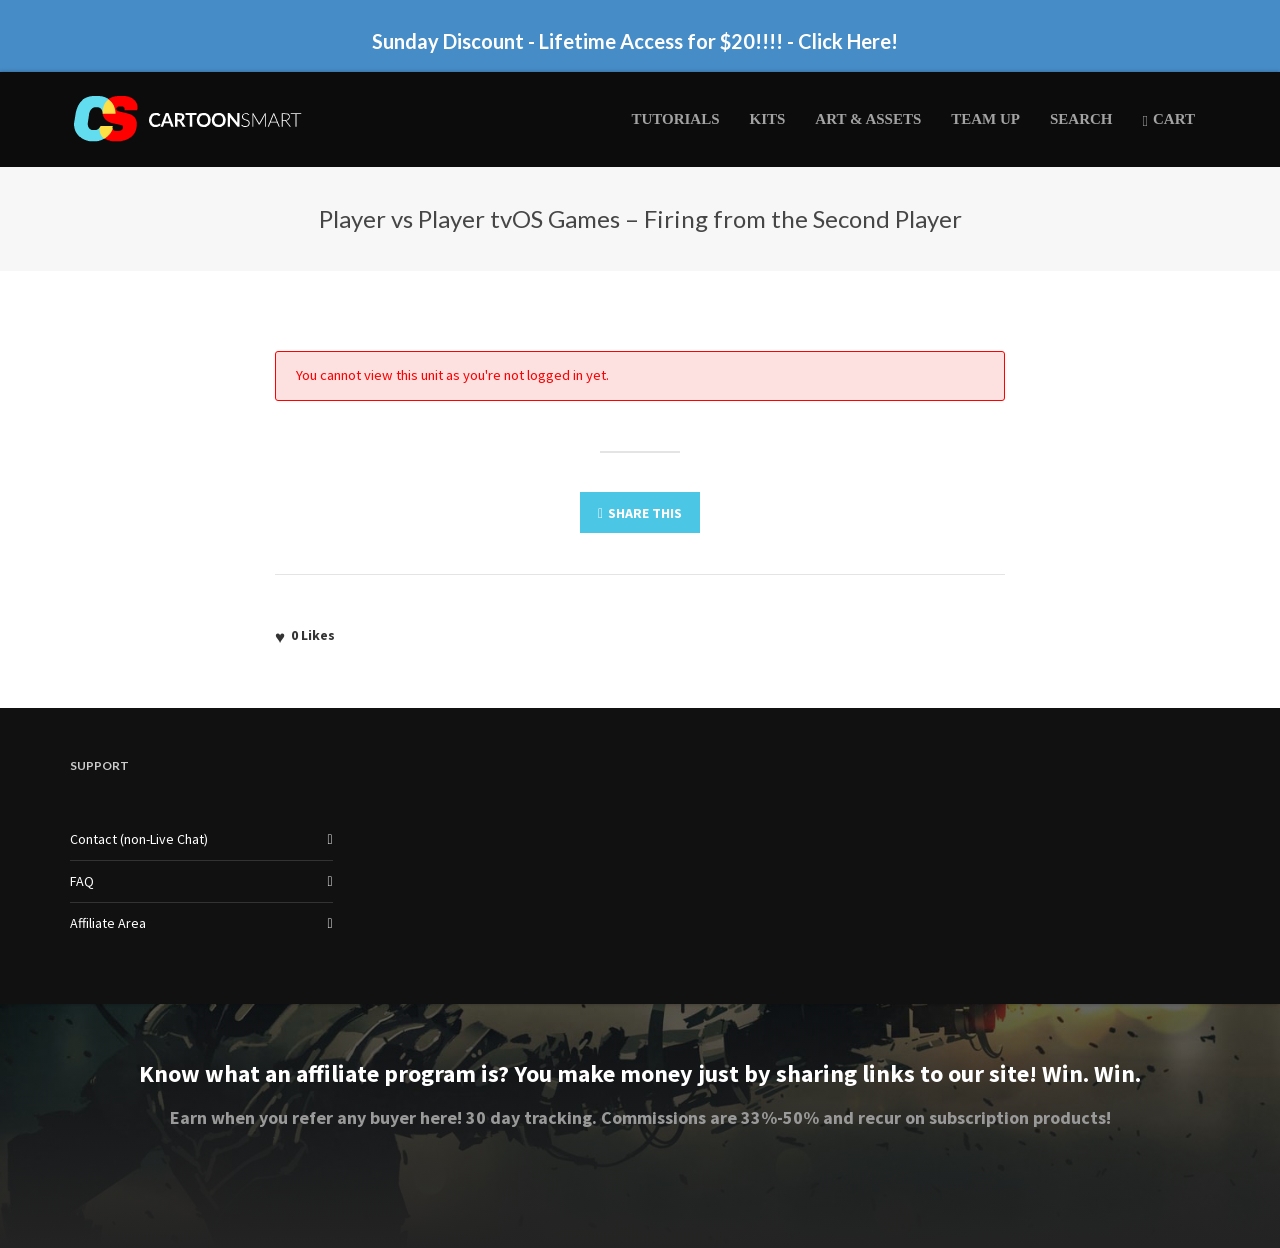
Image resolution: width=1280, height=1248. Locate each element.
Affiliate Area (108, 923)
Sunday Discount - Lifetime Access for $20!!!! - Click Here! (635, 41)
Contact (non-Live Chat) (139, 839)
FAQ (82, 881)
